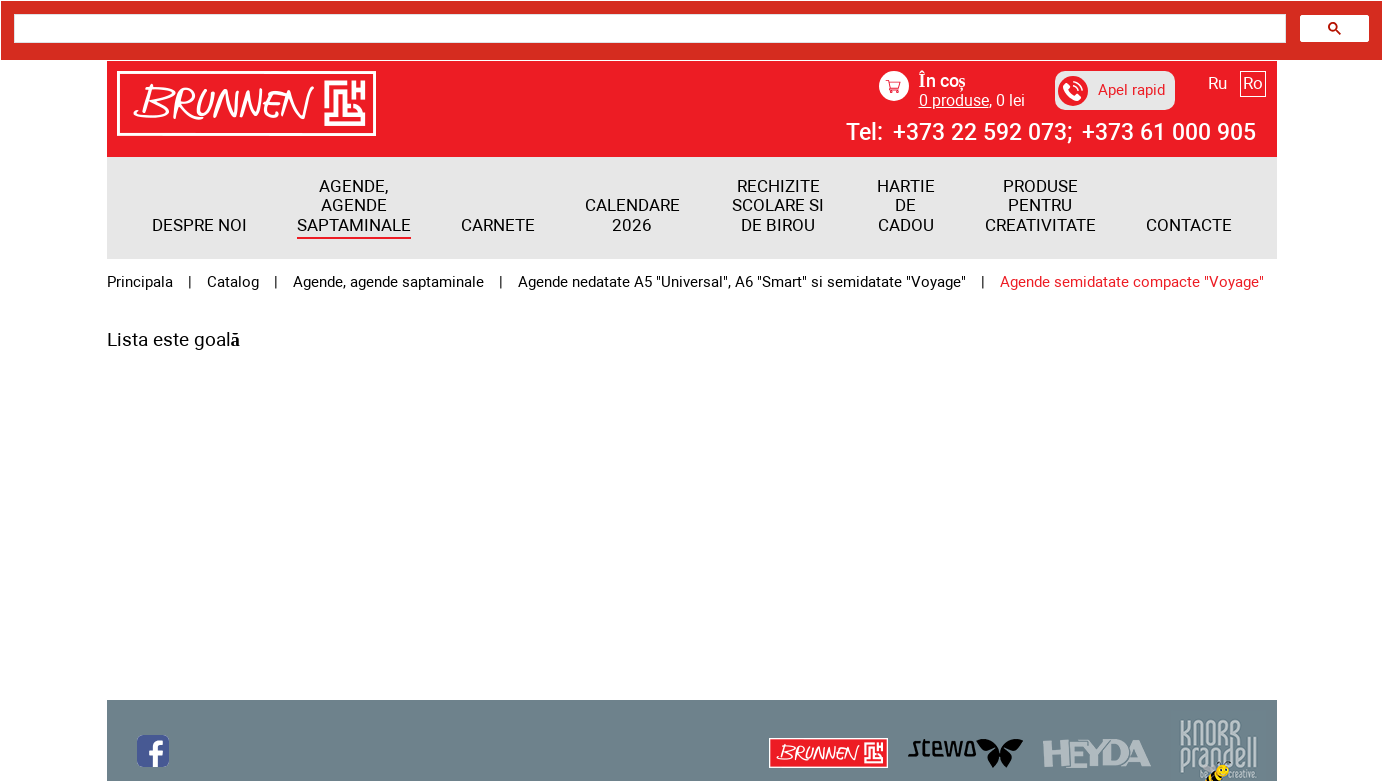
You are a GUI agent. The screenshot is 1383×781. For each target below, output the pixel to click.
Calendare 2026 (632, 215)
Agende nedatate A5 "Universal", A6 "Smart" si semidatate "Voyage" (742, 282)
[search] (648, 29)
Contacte (1189, 225)
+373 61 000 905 (1169, 133)
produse (954, 100)
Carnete (498, 225)
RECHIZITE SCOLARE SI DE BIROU (778, 206)
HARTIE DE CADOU (906, 206)
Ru (1217, 83)
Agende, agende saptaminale (354, 206)
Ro (1253, 83)
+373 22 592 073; (982, 133)
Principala (140, 282)
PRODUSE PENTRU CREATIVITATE (1040, 206)
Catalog (233, 282)
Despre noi (199, 225)
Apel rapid (1111, 91)
